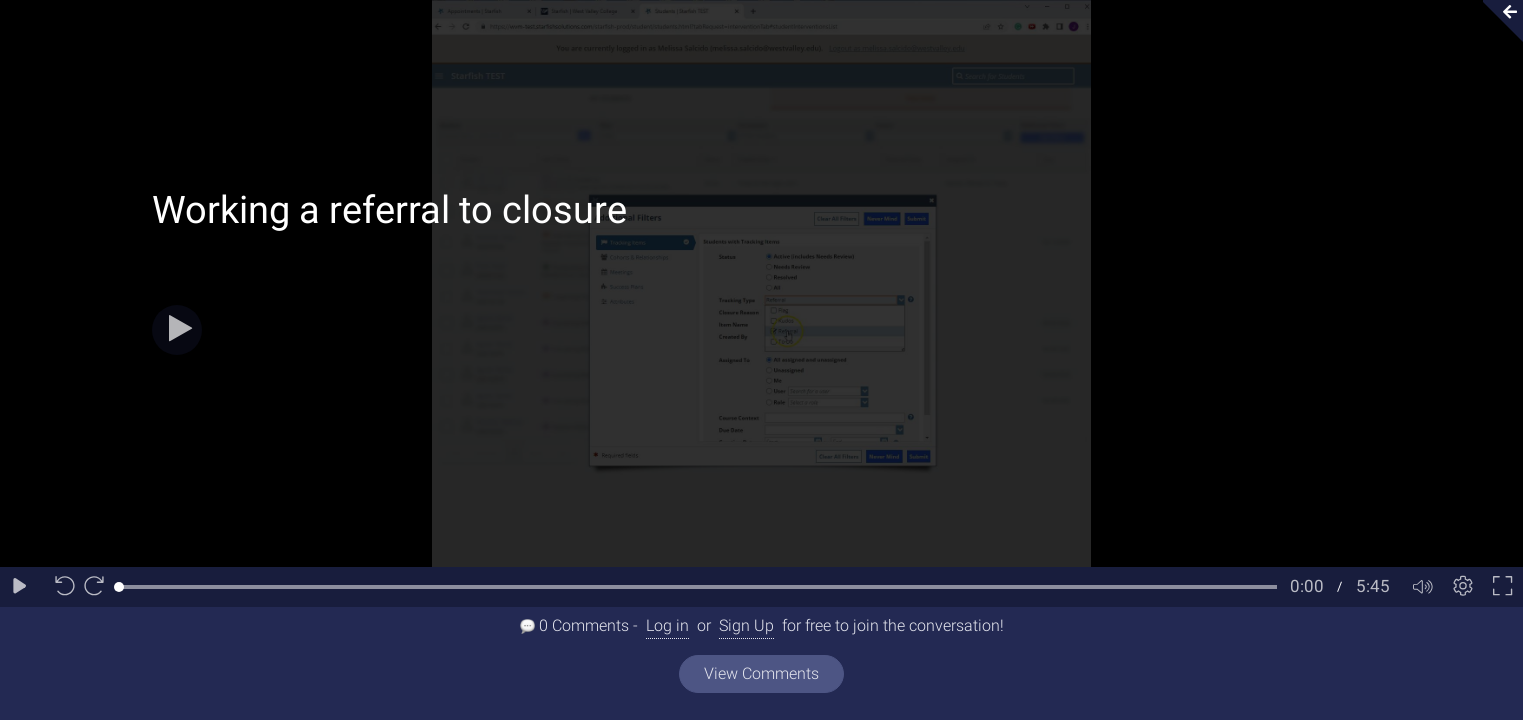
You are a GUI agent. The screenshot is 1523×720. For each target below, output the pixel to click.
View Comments (761, 673)
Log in (667, 625)
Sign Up (746, 625)
